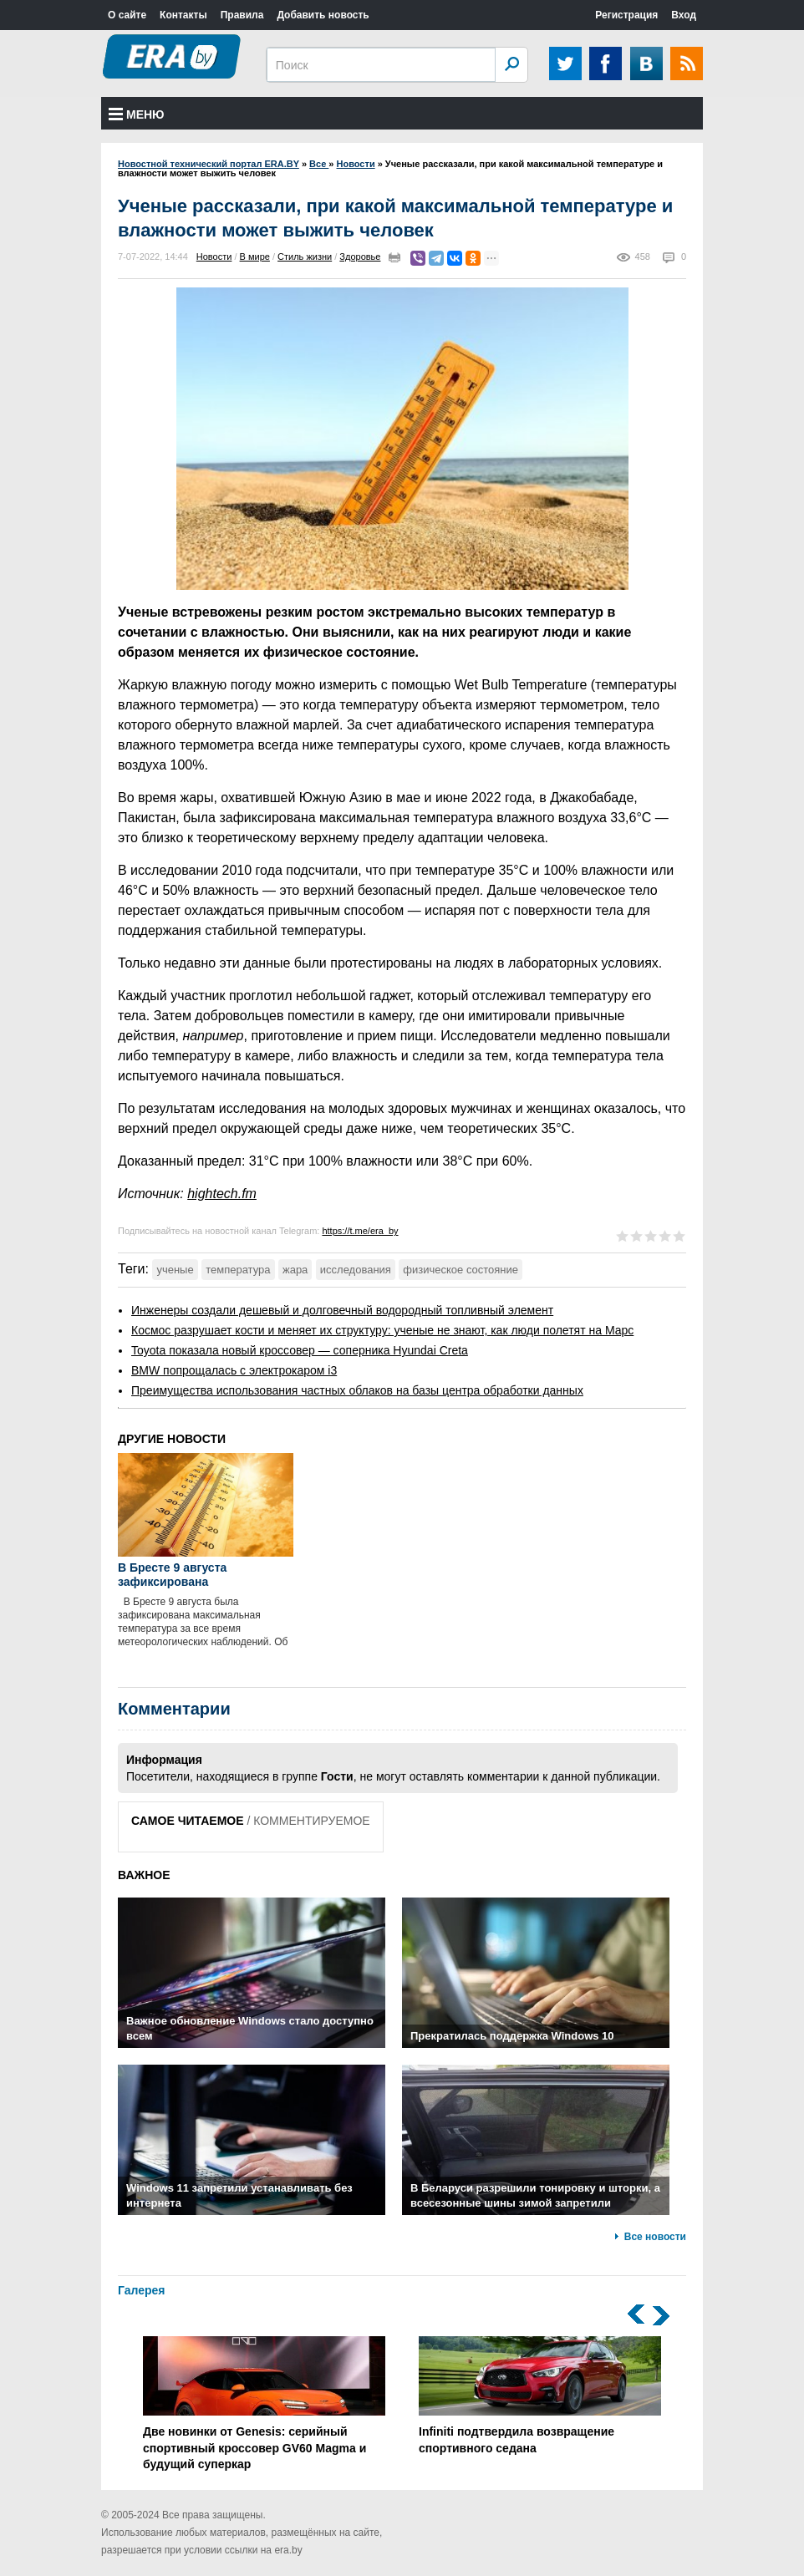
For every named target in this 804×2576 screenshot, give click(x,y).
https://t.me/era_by (360, 1231)
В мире (255, 257)
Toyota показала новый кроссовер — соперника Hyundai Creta (299, 1350)
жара (295, 1269)
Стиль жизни (304, 257)
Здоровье (359, 257)
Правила (242, 15)
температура (238, 1269)
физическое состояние (460, 1269)
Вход (683, 15)
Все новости (655, 2237)
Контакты (183, 15)
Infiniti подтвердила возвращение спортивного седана (540, 2395)
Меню (137, 114)
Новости (214, 257)
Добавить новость (323, 15)
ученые (174, 1269)
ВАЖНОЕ (144, 1875)
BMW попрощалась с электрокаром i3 (234, 1370)
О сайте (127, 15)
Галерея (141, 2290)
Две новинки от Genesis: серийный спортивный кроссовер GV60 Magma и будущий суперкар (264, 2403)
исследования (355, 1269)
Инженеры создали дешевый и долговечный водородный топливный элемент (342, 1310)
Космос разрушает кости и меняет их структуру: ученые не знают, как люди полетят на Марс (382, 1330)
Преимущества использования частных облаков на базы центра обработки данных (357, 1390)
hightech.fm (222, 1193)
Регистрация (626, 15)
